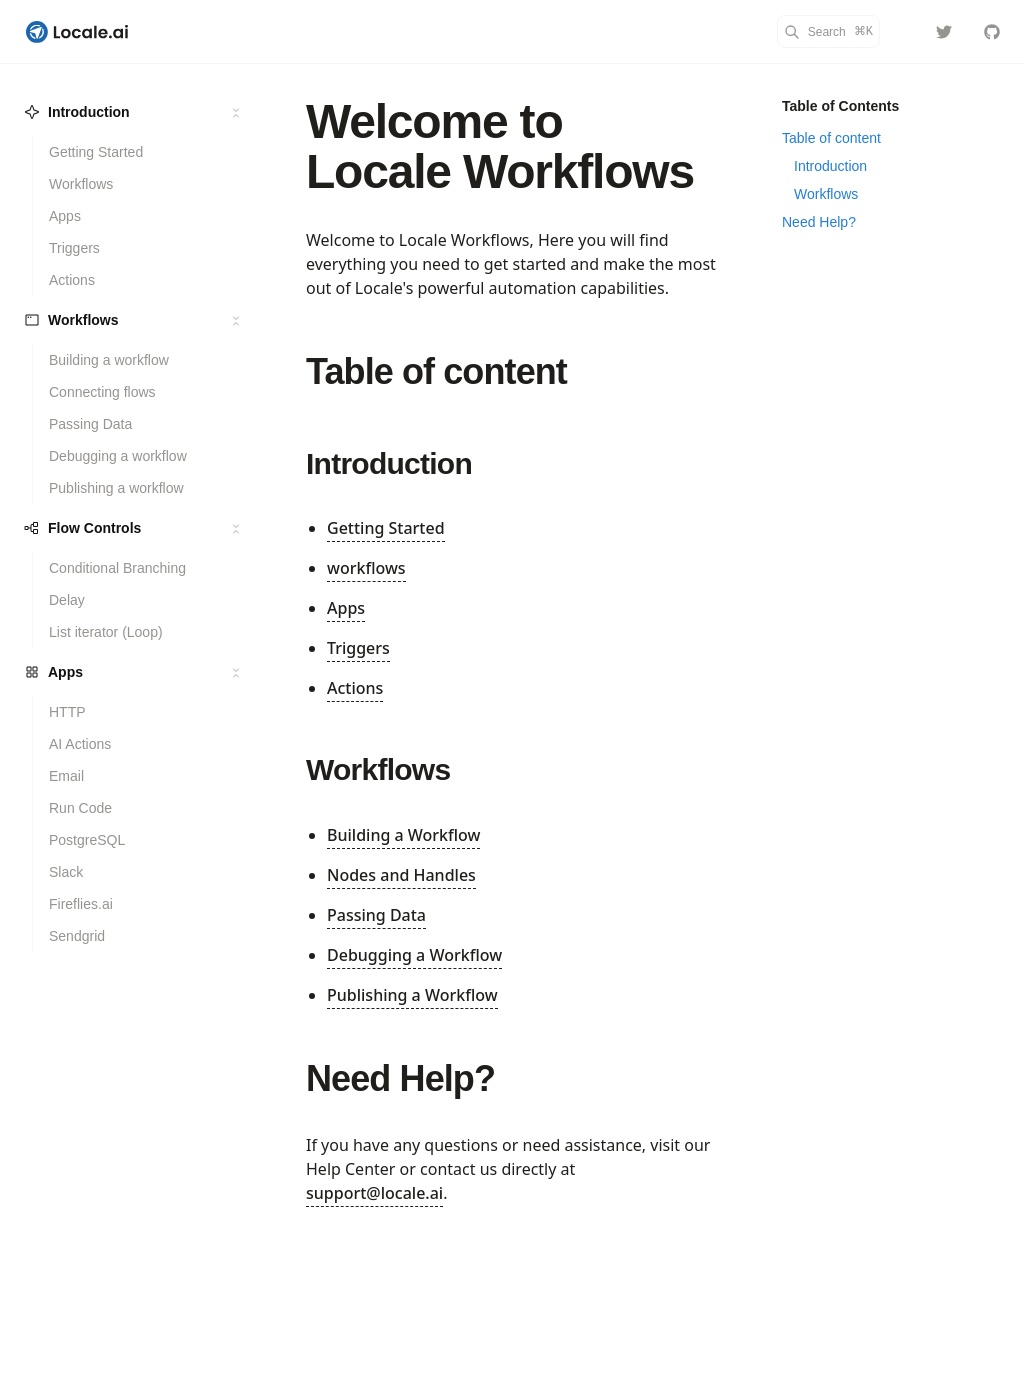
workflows (366, 568)
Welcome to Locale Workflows (500, 146)
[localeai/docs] (992, 32)
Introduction (389, 463)
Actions (355, 688)
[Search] (828, 31)
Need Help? (400, 1078)
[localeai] (944, 32)
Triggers (358, 648)
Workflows (378, 769)
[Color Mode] (904, 32)
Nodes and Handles (401, 875)
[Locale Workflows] (77, 32)
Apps (346, 608)
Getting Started (386, 528)
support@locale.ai (374, 1193)
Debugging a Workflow (414, 955)
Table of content (436, 371)
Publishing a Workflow (412, 995)
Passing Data (376, 915)
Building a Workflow (403, 835)
